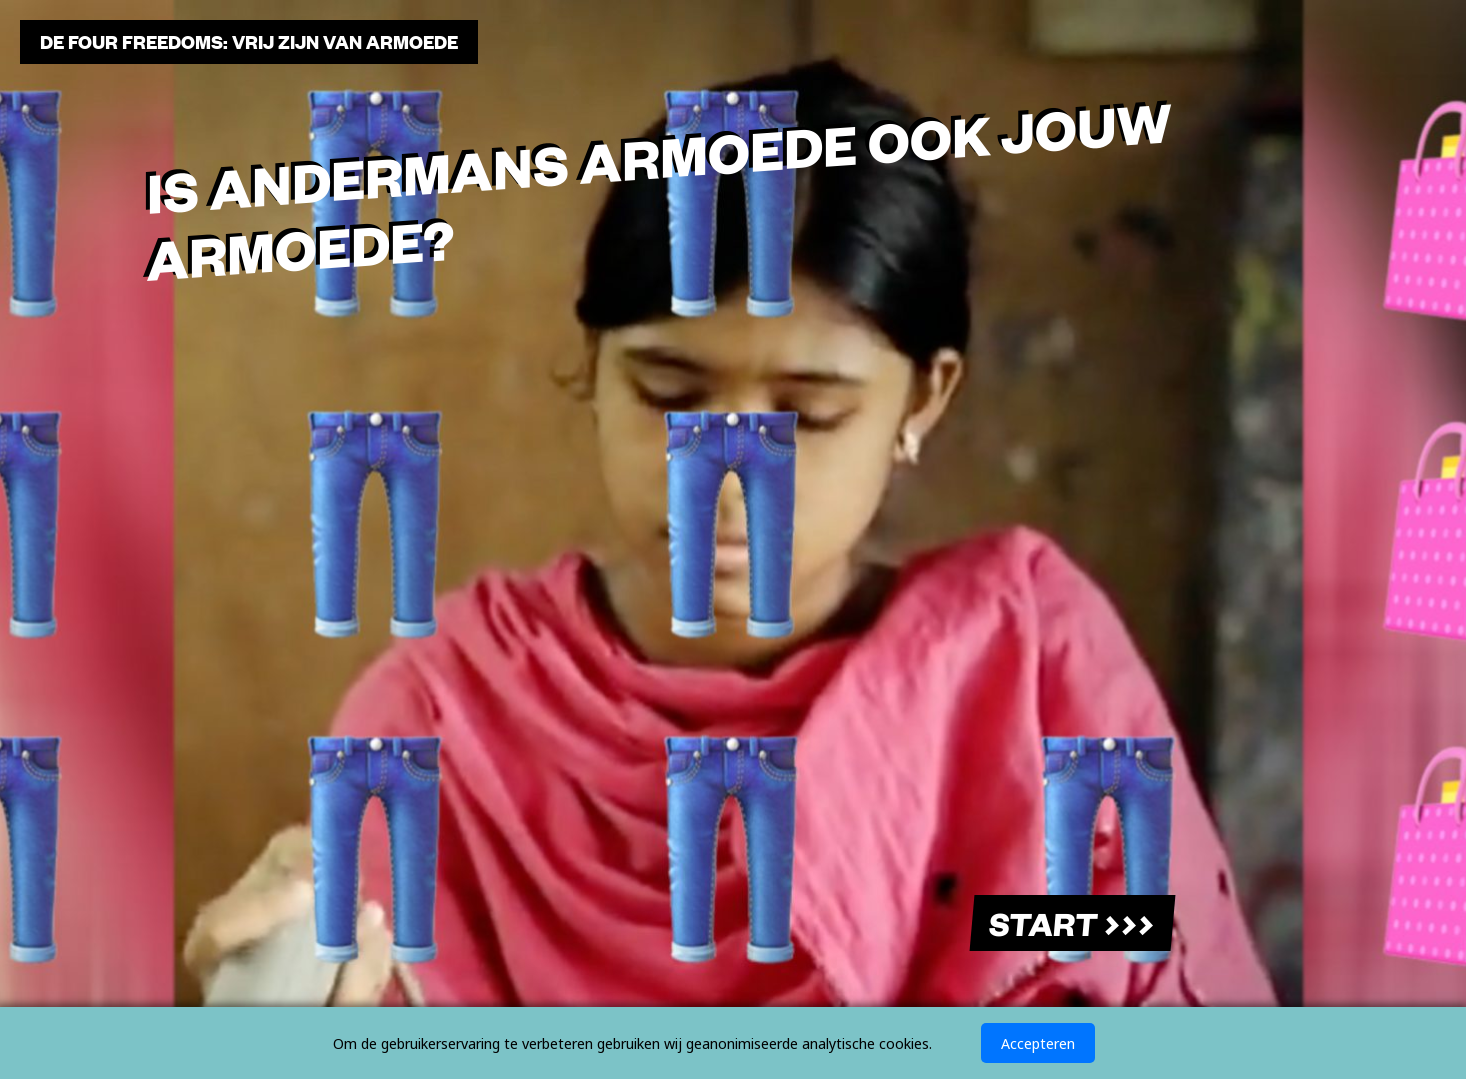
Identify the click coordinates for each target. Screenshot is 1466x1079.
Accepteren (1038, 1043)
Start (1071, 923)
